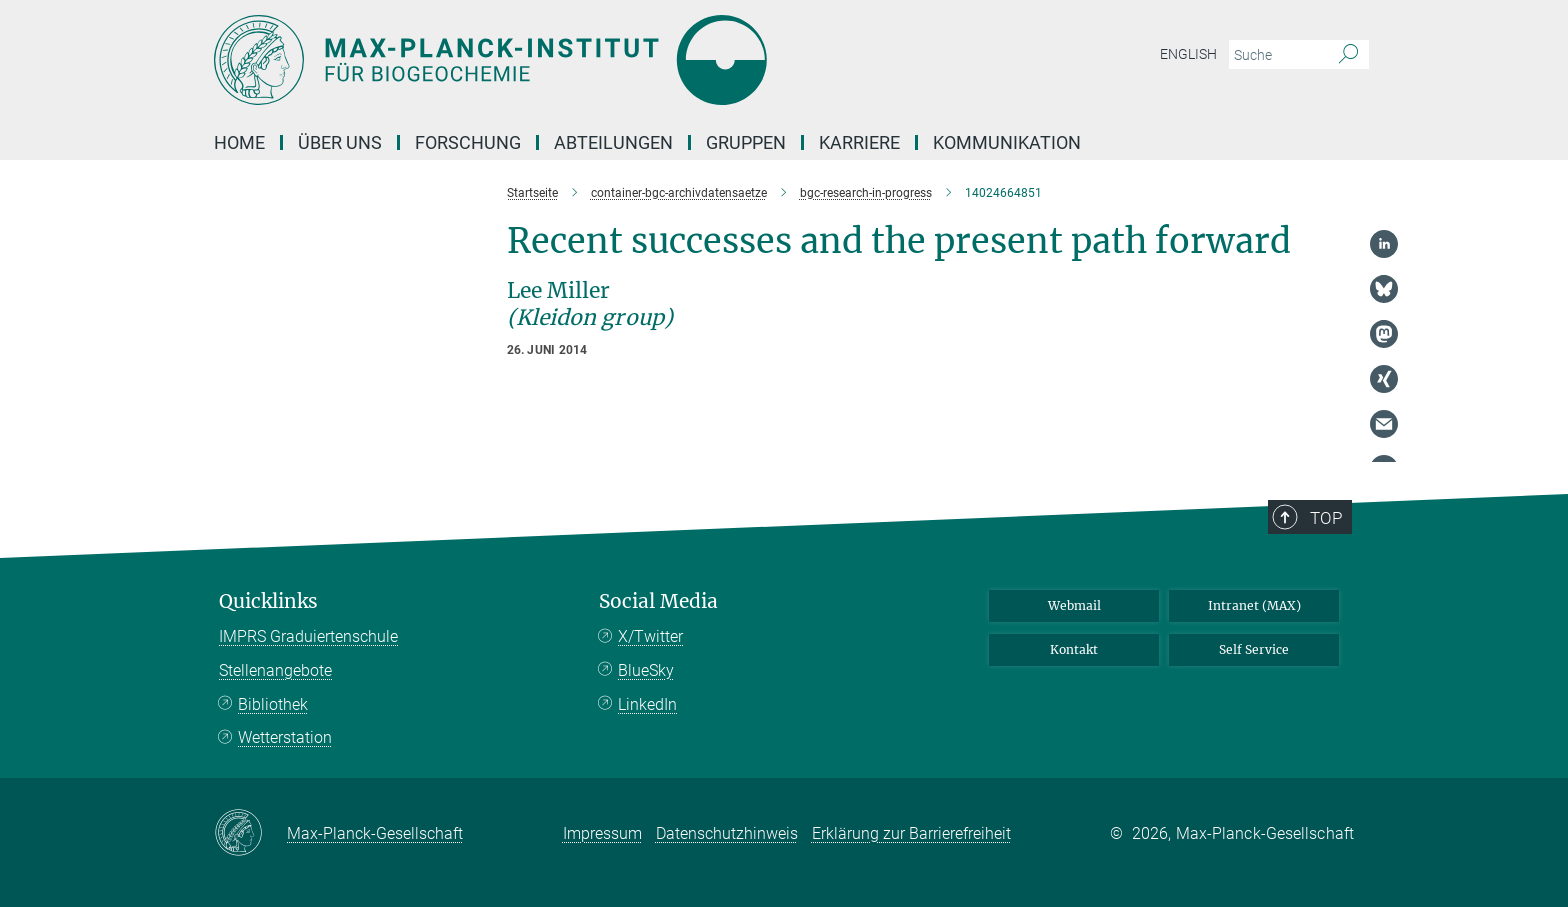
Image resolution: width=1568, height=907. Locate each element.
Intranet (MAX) (1254, 605)
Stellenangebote (275, 670)
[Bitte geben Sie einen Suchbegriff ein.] (1276, 55)
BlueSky (646, 670)
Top (1326, 518)
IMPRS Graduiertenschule (308, 636)
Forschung (468, 142)
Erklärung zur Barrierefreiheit (911, 833)
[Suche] (1348, 55)
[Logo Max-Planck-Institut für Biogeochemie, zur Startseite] (589, 60)
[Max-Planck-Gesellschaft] (250, 834)
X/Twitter (650, 636)
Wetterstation (285, 737)
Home (239, 142)
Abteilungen (613, 142)
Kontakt (1074, 649)
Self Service (1254, 649)
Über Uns (340, 142)
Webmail (1074, 605)
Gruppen (746, 142)
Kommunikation (1007, 142)
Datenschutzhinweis (727, 833)
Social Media (658, 601)
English (1188, 54)
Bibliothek (273, 704)
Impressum (602, 833)
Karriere (859, 142)
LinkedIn (647, 704)
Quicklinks (268, 601)
